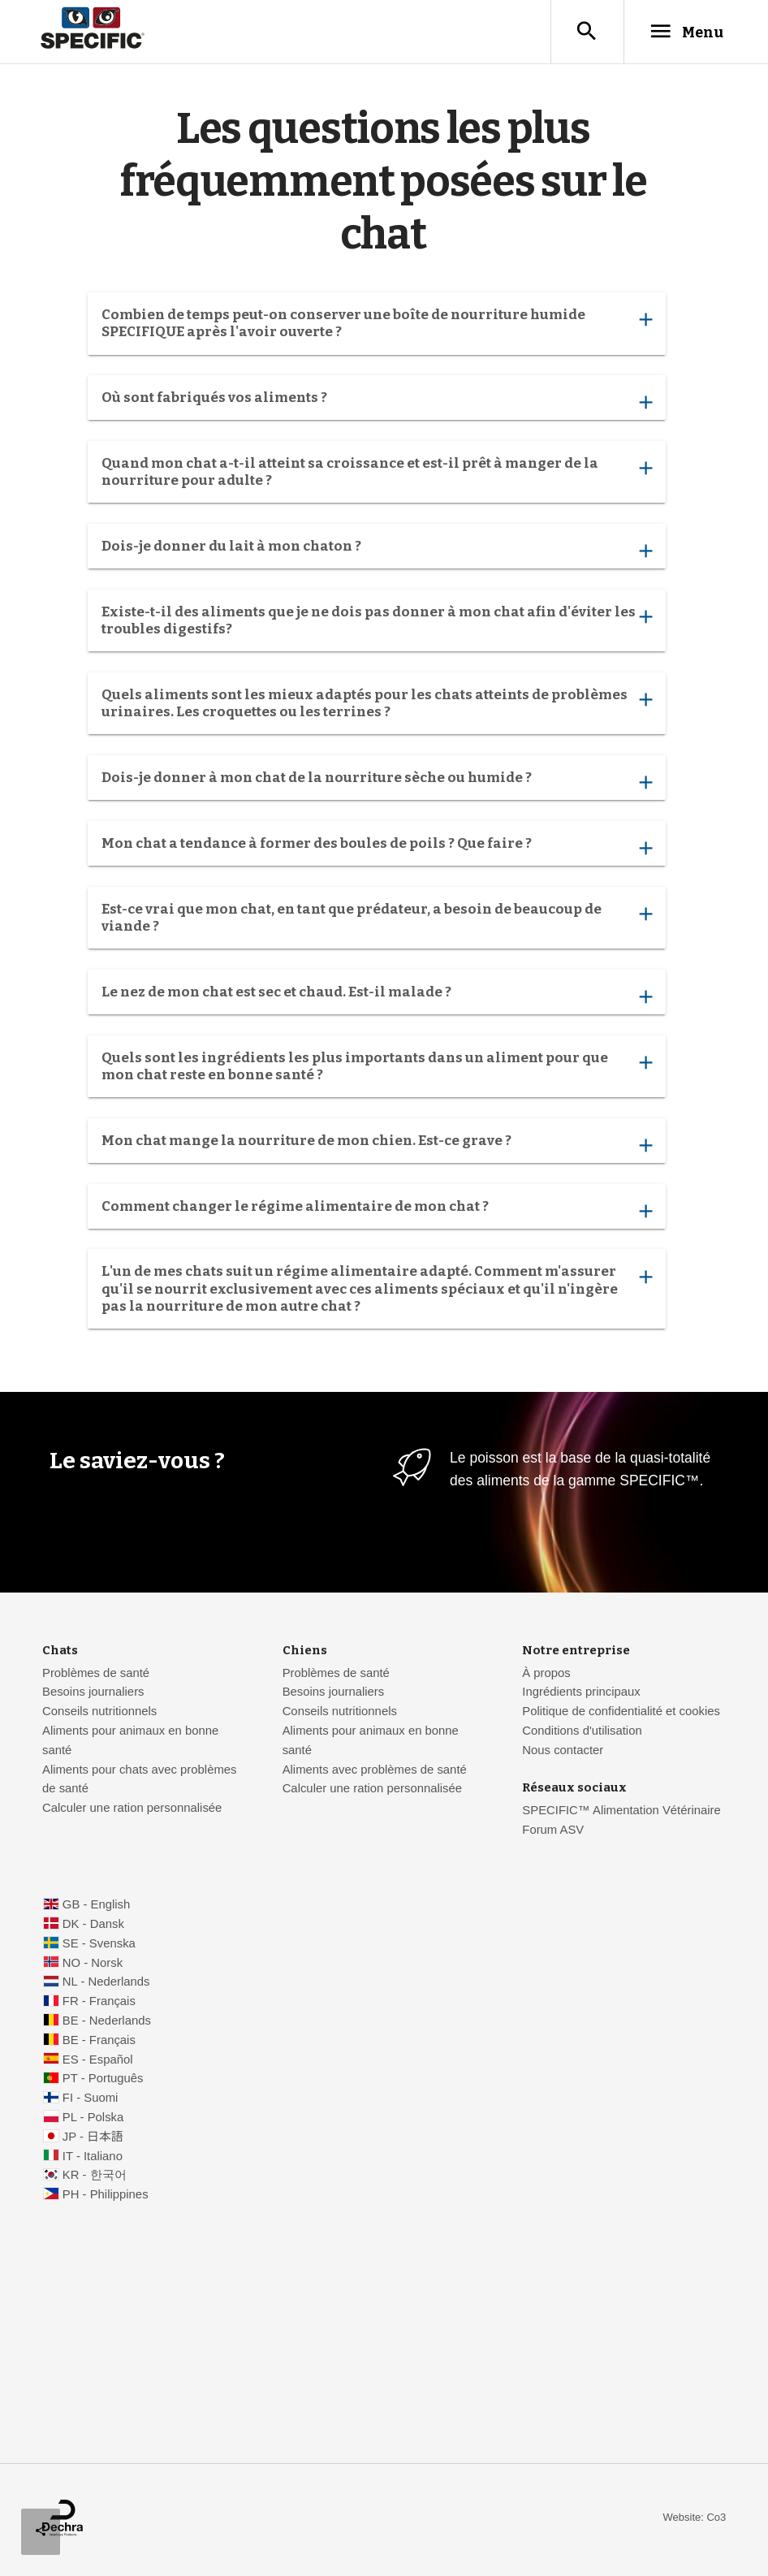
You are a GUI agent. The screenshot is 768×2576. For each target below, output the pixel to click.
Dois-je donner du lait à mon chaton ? (376, 551)
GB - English (96, 1906)
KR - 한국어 (95, 2176)
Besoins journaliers (93, 1693)
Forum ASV (553, 1831)
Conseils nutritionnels (99, 1712)
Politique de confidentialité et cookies (621, 1712)
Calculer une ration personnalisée (132, 1809)
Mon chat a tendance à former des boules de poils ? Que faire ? (376, 849)
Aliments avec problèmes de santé (375, 1771)
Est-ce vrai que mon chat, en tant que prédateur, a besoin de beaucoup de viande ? (376, 919)
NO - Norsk (93, 1964)
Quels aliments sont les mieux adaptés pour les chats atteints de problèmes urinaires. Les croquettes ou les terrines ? (376, 705)
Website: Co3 (695, 2519)
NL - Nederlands (106, 1983)
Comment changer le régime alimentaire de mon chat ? (376, 1212)
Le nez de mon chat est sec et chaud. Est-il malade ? (376, 997)
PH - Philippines (106, 2195)
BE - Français (99, 2041)
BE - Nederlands (107, 2022)
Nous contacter (562, 1751)
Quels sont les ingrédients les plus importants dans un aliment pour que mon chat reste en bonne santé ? (376, 1068)
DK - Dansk (93, 1925)
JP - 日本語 (93, 2138)
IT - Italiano (93, 2157)
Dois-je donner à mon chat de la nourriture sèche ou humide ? (376, 783)
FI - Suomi (91, 2099)
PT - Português (103, 2079)
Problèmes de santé (95, 1674)
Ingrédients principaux (581, 1693)
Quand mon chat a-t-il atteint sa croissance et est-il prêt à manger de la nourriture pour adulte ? (376, 473)
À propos (546, 1674)
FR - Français (99, 2002)
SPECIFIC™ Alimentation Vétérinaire (623, 1811)
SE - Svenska (99, 1944)
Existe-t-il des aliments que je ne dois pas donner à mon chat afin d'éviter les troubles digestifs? (376, 622)
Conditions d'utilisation (581, 1732)
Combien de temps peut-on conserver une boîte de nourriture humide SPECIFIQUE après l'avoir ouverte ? (376, 325)
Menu (680, 32)
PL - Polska (93, 2118)
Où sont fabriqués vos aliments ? (376, 403)
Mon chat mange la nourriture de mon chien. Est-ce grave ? (376, 1146)
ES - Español (98, 2061)
